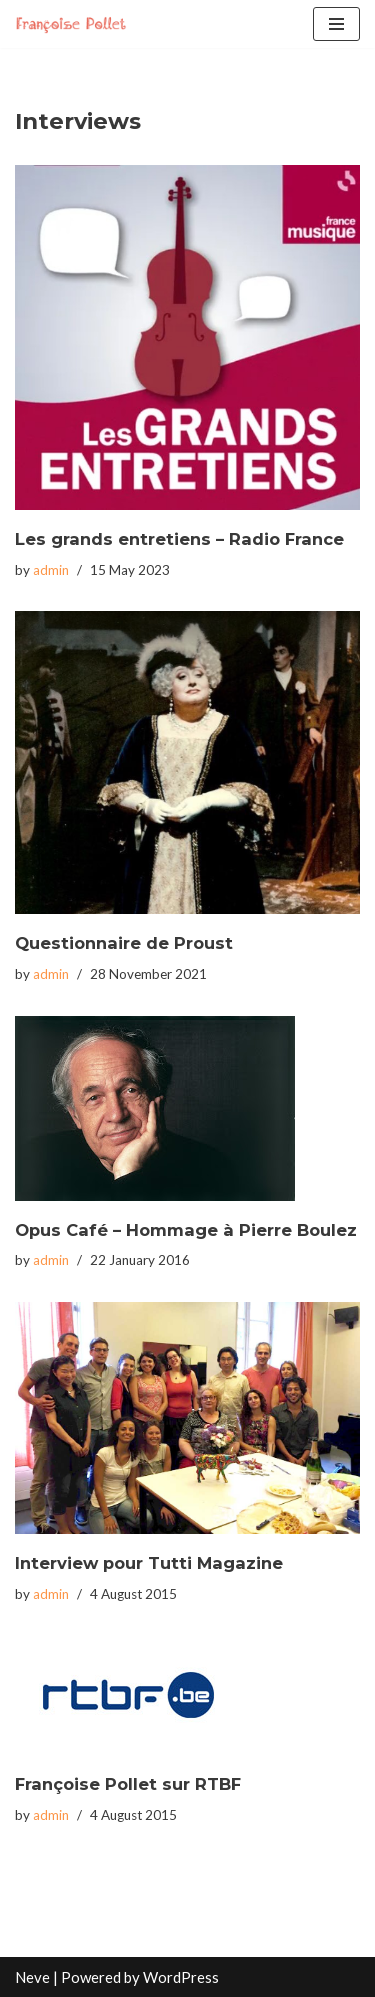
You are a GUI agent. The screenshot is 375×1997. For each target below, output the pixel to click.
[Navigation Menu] (336, 24)
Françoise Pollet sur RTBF (128, 1784)
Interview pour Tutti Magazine (149, 1563)
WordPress (181, 1977)
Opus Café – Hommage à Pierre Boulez (186, 1230)
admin (51, 570)
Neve (32, 1977)
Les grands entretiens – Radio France (179, 539)
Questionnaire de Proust (124, 943)
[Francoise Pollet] (75, 24)
